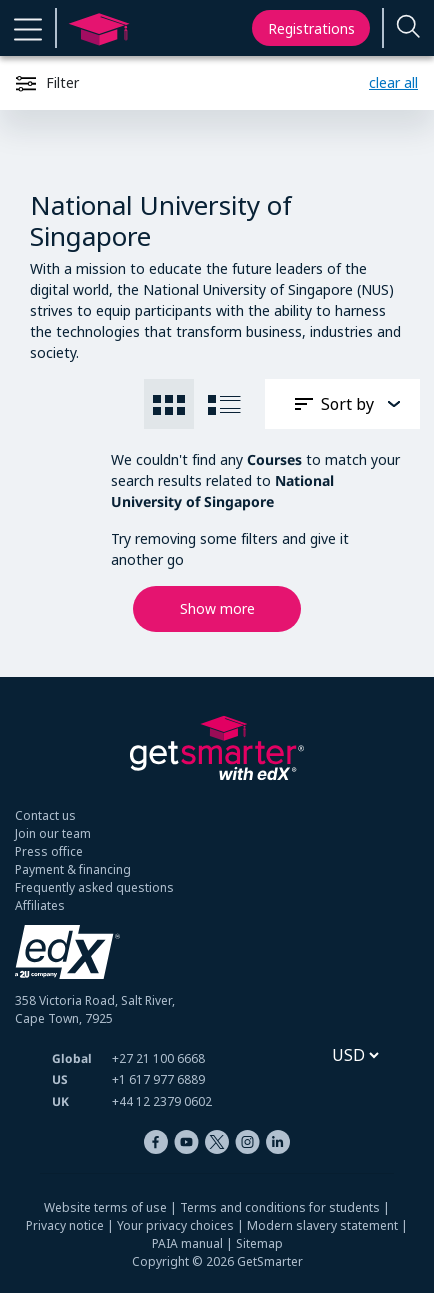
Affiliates (40, 905)
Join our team (53, 833)
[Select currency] (355, 1055)
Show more (217, 608)
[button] (27, 28)
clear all (393, 82)
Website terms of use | (112, 1207)
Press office (49, 851)
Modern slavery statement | (327, 1225)
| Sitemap (253, 1243)
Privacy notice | (71, 1225)
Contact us (45, 815)
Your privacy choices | (182, 1225)
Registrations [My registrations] (311, 28)
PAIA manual (187, 1243)
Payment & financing (73, 869)
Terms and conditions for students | (285, 1207)
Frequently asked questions (94, 887)
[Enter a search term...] (409, 28)
